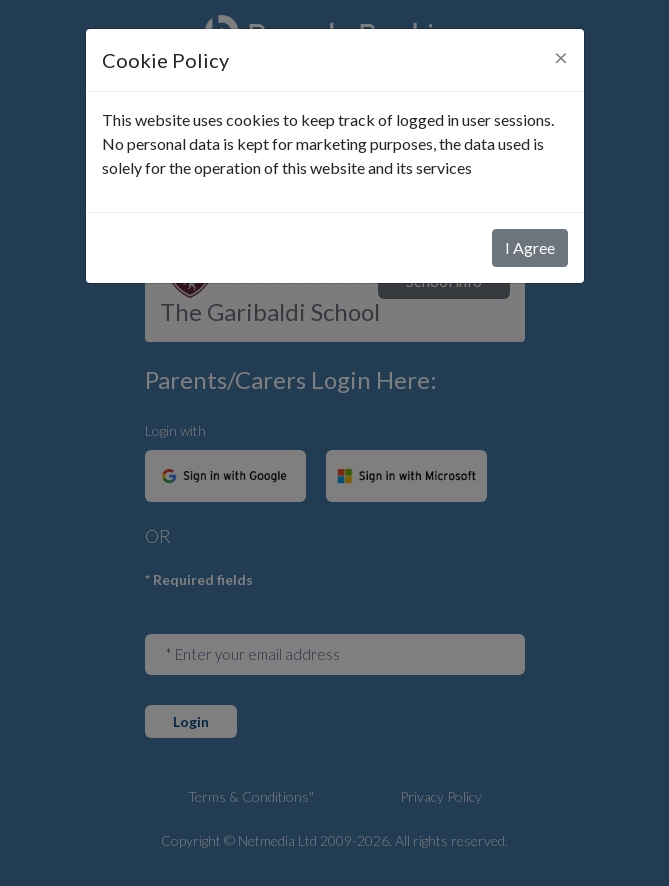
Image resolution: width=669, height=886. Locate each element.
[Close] (561, 57)
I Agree (530, 247)
